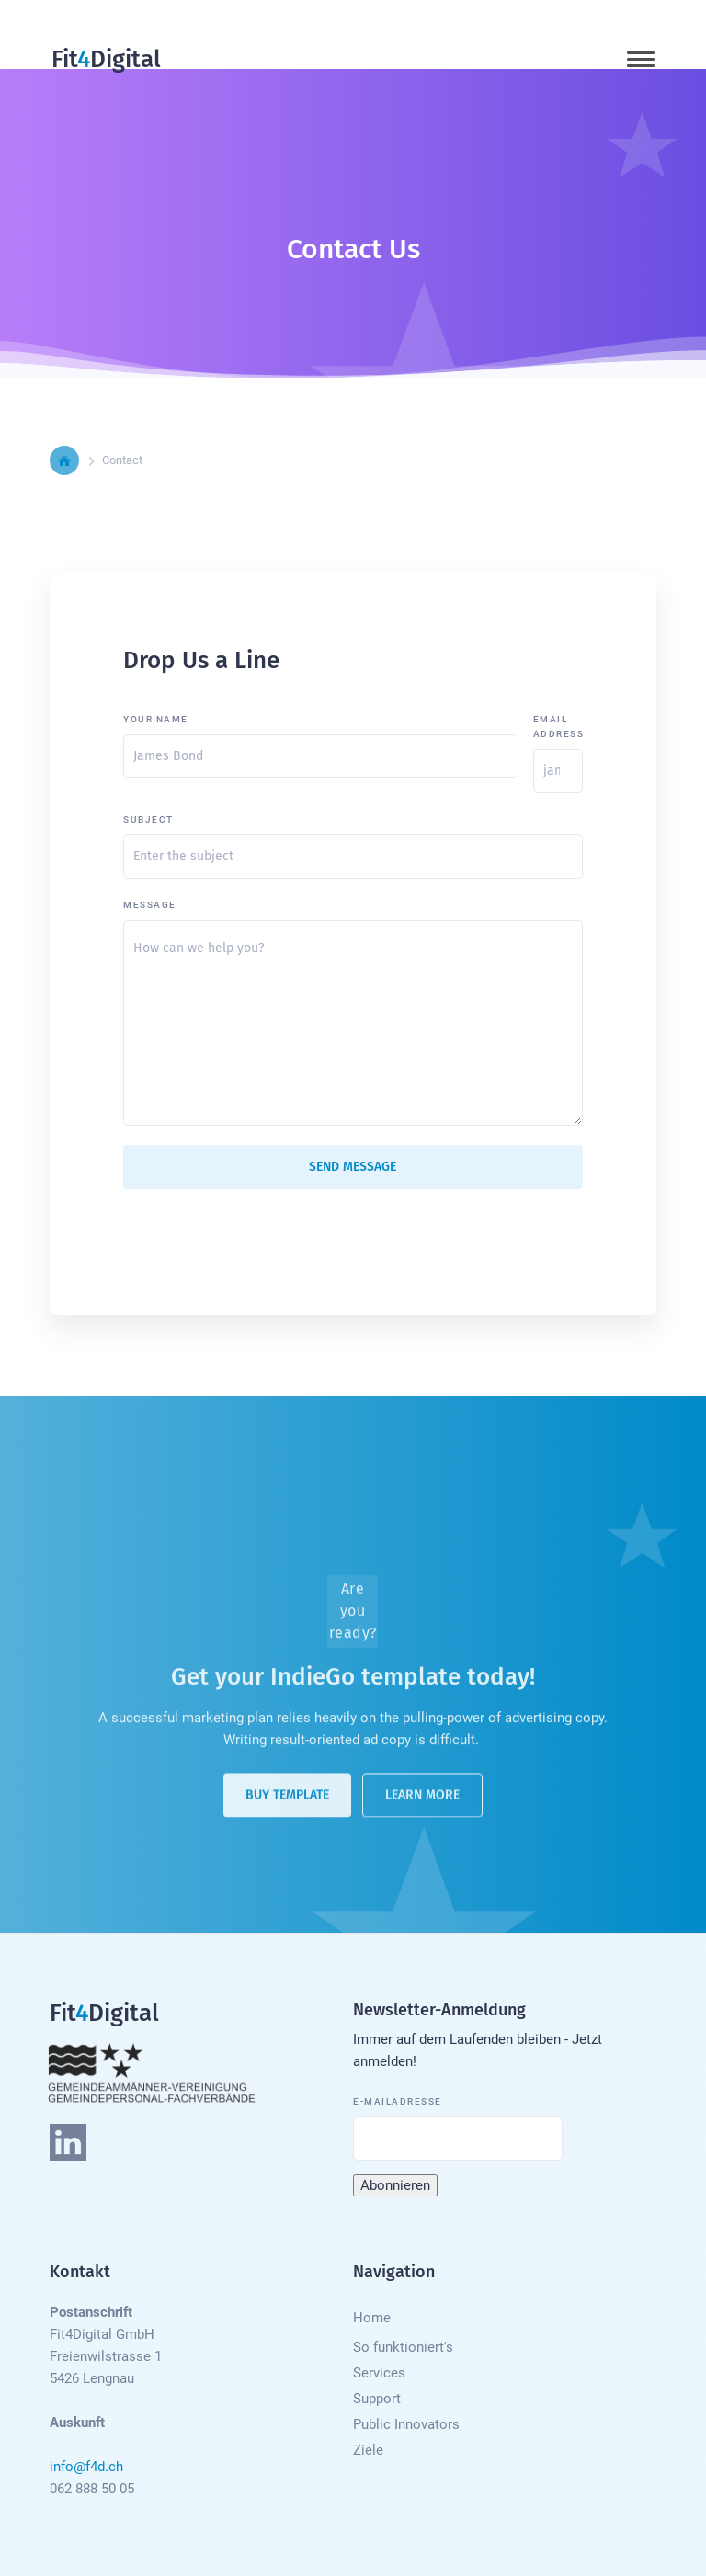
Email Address (558, 726)
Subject (148, 819)
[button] (640, 59)
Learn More (422, 1802)
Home (372, 2317)
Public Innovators (406, 2424)
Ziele (368, 2450)
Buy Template (287, 1802)
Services (379, 2373)
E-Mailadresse (397, 2101)
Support (377, 2398)
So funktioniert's (403, 2347)
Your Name (155, 719)
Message (149, 905)
